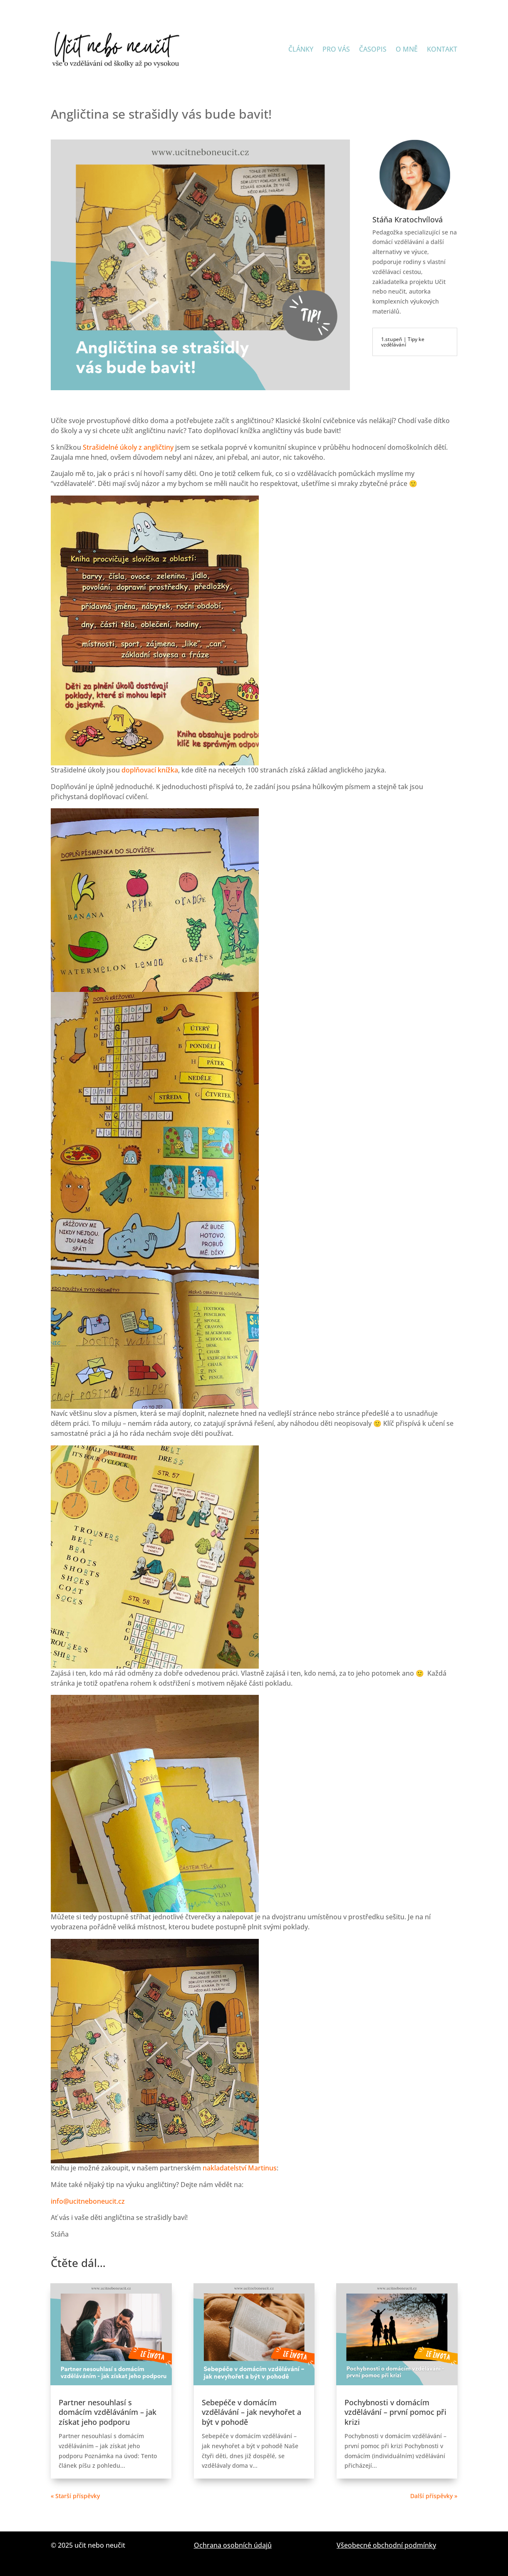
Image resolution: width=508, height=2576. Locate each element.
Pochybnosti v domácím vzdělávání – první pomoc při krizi (395, 2412)
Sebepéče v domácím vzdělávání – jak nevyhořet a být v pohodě (251, 2412)
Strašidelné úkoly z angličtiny (127, 447)
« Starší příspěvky (75, 2496)
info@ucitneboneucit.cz (88, 2201)
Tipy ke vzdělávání (402, 342)
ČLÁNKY (300, 49)
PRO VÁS (336, 49)
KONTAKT (442, 49)
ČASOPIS (373, 49)
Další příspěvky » (433, 2496)
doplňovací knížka (149, 770)
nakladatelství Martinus (240, 2167)
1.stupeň (391, 339)
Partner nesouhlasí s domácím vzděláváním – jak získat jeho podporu (107, 2412)
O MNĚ (407, 49)
